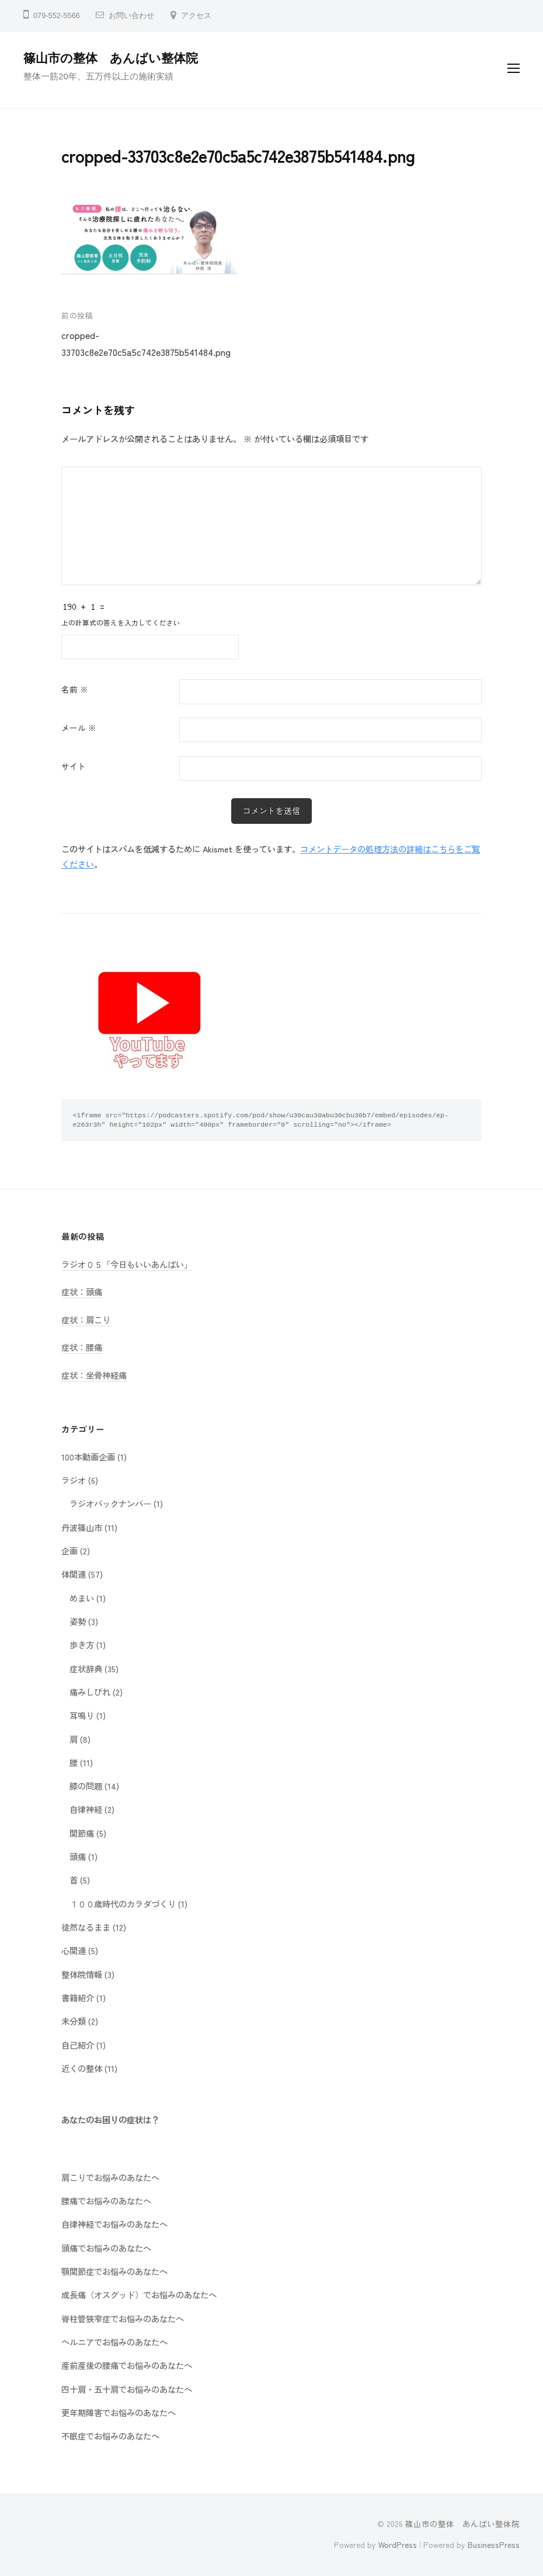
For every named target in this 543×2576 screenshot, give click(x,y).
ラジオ (73, 1480)
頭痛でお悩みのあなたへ (106, 2248)
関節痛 (81, 1833)
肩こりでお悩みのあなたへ (110, 2177)
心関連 (73, 1950)
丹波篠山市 (81, 1527)
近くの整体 (81, 2068)
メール (78, 727)
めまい (81, 1598)
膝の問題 (85, 1786)
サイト (73, 766)
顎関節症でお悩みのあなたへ (114, 2271)
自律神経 (85, 1809)
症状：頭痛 (81, 1291)
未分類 (73, 2021)
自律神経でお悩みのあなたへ (114, 2224)
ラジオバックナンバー (110, 1503)
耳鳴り (81, 1715)
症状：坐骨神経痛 (94, 1375)
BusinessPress (494, 2544)
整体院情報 (81, 1974)
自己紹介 (77, 2045)
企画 (69, 1550)
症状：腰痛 (81, 1347)
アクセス (196, 15)
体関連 (73, 1574)
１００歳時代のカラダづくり (122, 1903)
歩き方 (81, 1644)
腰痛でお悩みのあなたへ (106, 2200)
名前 (74, 689)
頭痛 (77, 1856)
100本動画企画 (88, 1456)
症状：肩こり (85, 1319)
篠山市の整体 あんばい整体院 (110, 58)
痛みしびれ (89, 1692)
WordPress (397, 2544)
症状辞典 (85, 1668)
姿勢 (77, 1621)
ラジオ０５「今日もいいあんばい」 (126, 1264)
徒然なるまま (85, 1927)
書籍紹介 (77, 1997)
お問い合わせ (131, 15)
